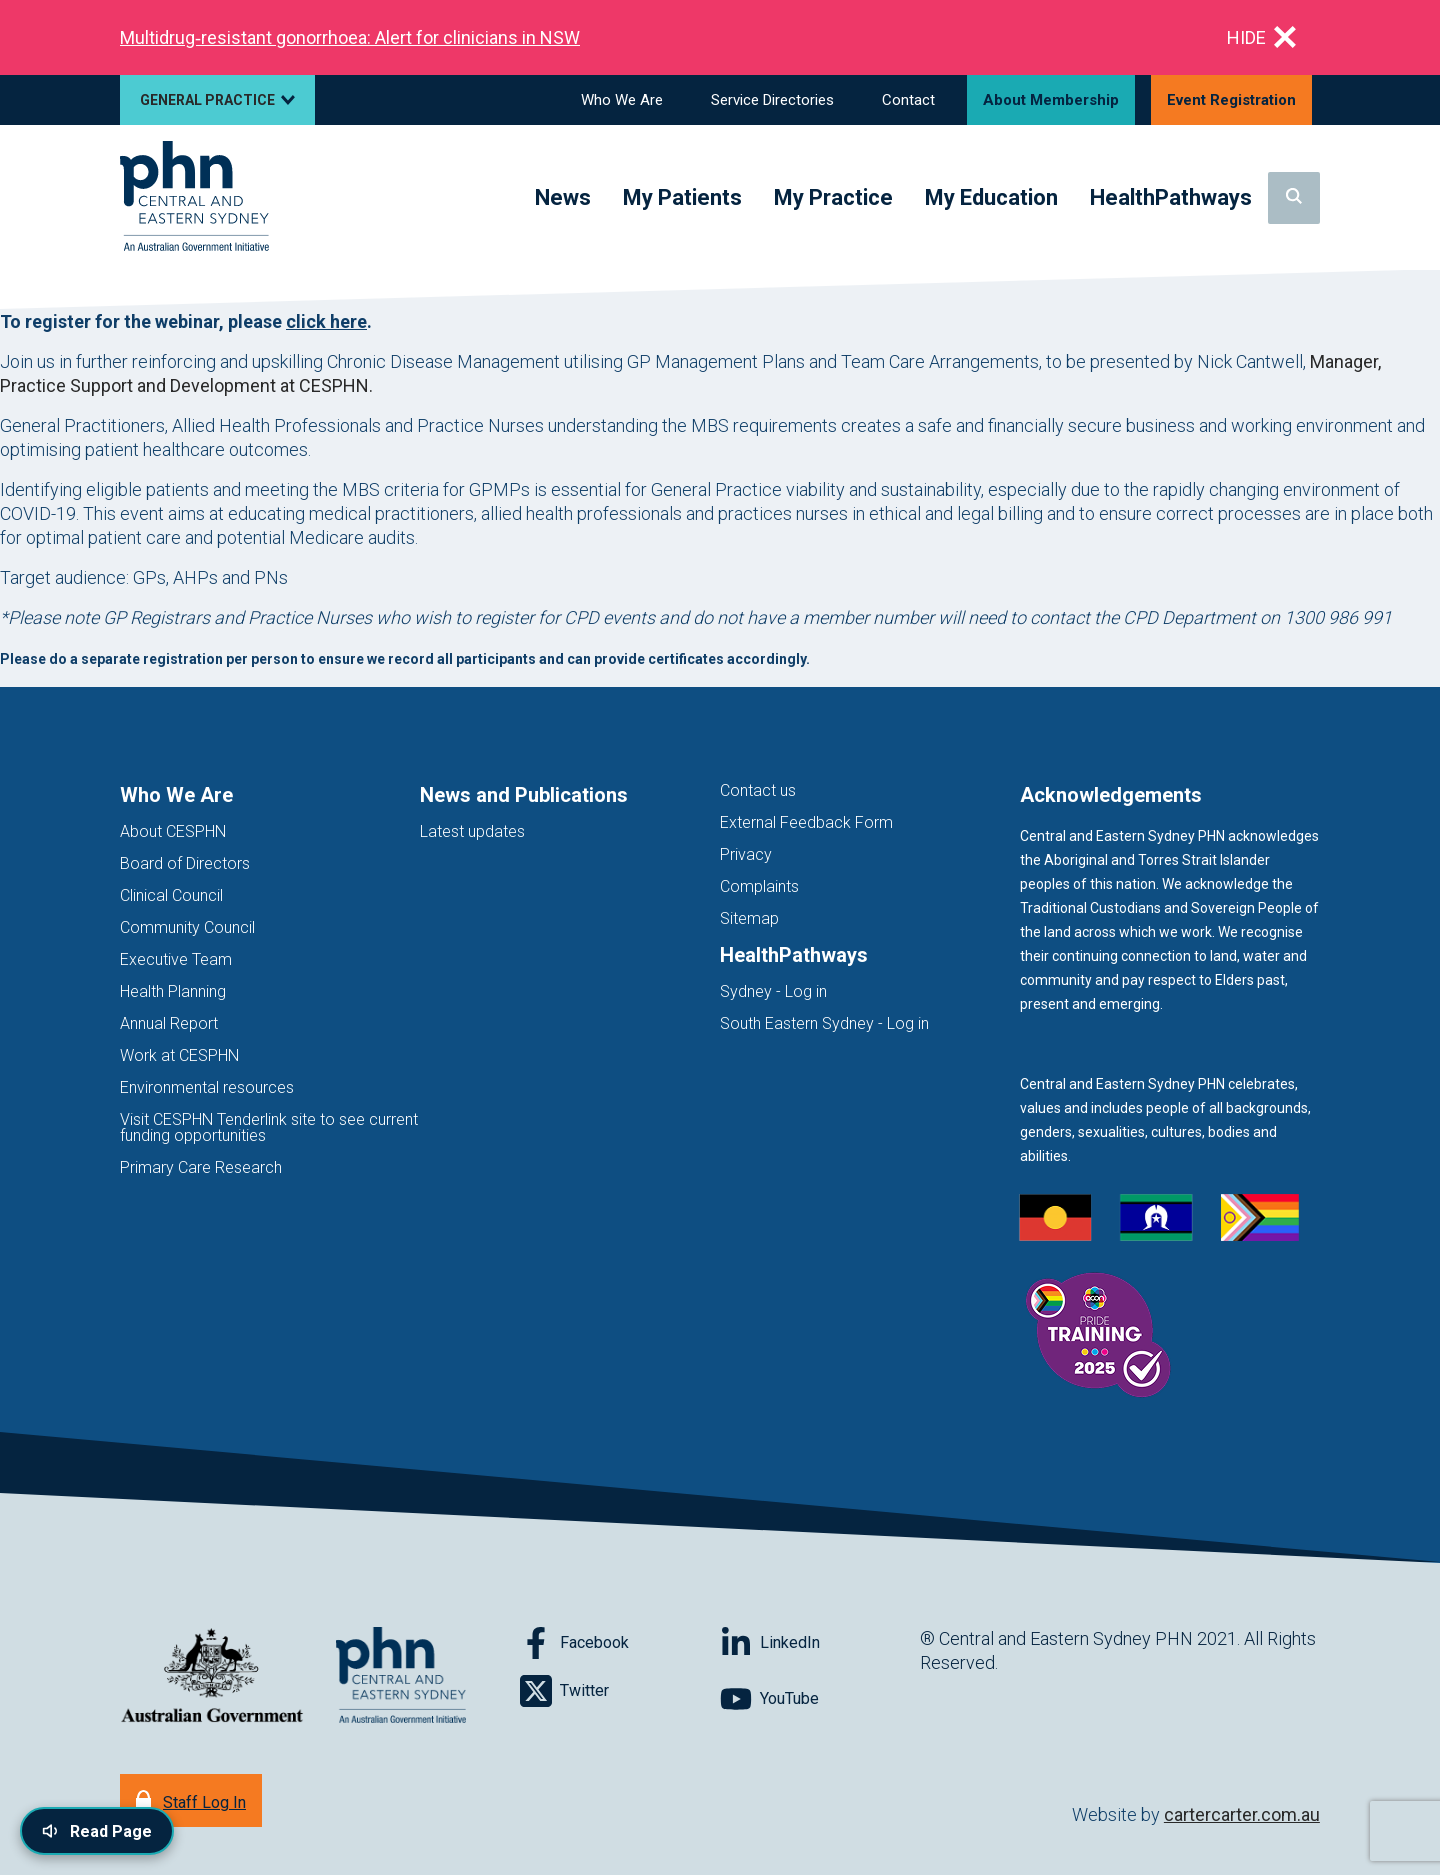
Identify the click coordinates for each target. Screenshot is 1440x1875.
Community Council (187, 927)
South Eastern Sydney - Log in (824, 1023)
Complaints (759, 886)
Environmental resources (207, 1087)
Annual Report (169, 1023)
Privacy (746, 854)
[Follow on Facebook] (620, 1643)
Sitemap (749, 918)
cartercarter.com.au (1242, 1814)
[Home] (194, 197)
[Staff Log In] (191, 1800)
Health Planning (173, 991)
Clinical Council (171, 895)
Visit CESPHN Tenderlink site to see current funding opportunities (269, 1127)
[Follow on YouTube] (820, 1699)
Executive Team (176, 959)
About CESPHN (173, 831)
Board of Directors (185, 863)
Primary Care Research (201, 1167)
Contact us (758, 790)
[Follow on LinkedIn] (820, 1643)
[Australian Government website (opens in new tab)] (212, 1676)
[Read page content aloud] (97, 1831)
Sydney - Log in (773, 991)
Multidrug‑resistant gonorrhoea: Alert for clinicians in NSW (350, 37)
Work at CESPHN (179, 1055)
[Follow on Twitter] (620, 1691)
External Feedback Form (806, 822)
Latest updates (472, 831)
